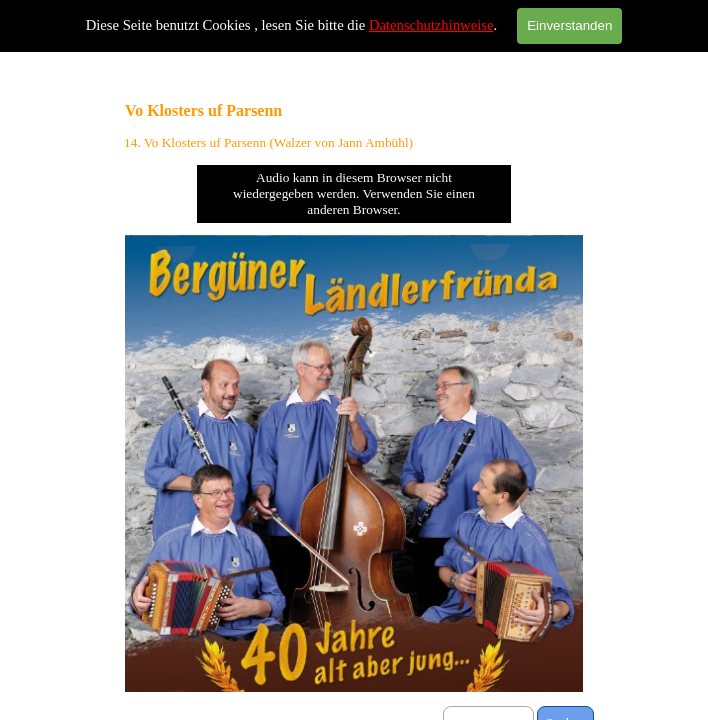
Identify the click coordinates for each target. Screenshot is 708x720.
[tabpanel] (354, 143)
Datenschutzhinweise (431, 25)
